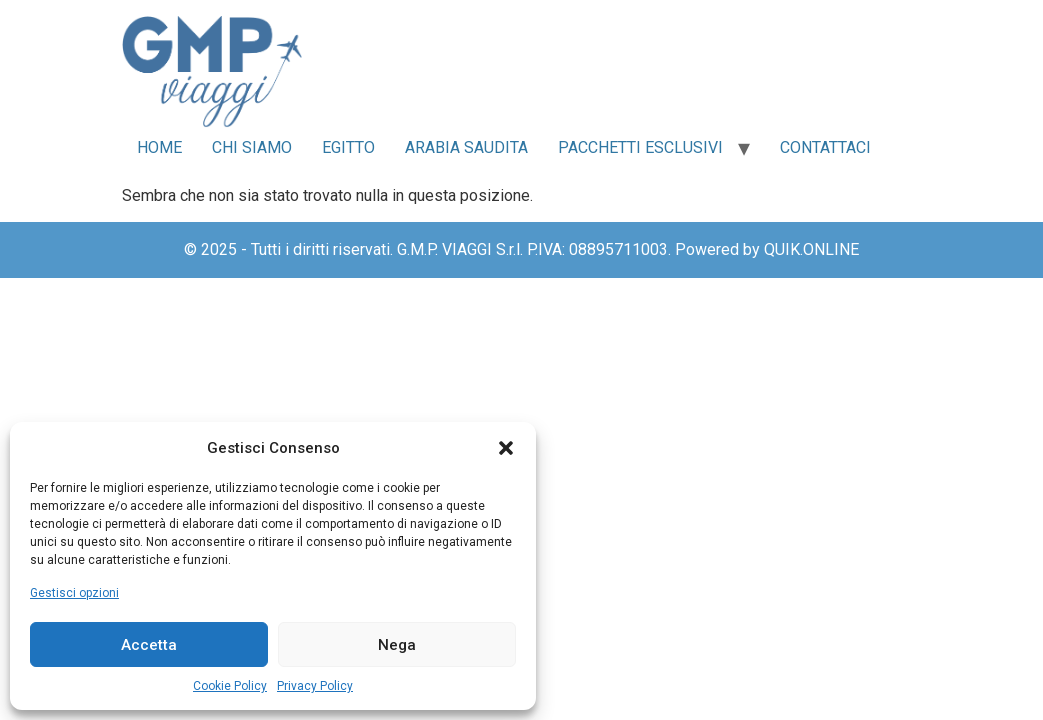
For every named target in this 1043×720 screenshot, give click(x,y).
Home (159, 147)
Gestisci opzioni (74, 593)
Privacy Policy (315, 686)
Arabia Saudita (466, 147)
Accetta (149, 645)
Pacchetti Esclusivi (640, 147)
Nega (397, 645)
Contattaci (825, 147)
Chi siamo (252, 147)
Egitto (348, 147)
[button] (506, 448)
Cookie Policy (230, 686)
